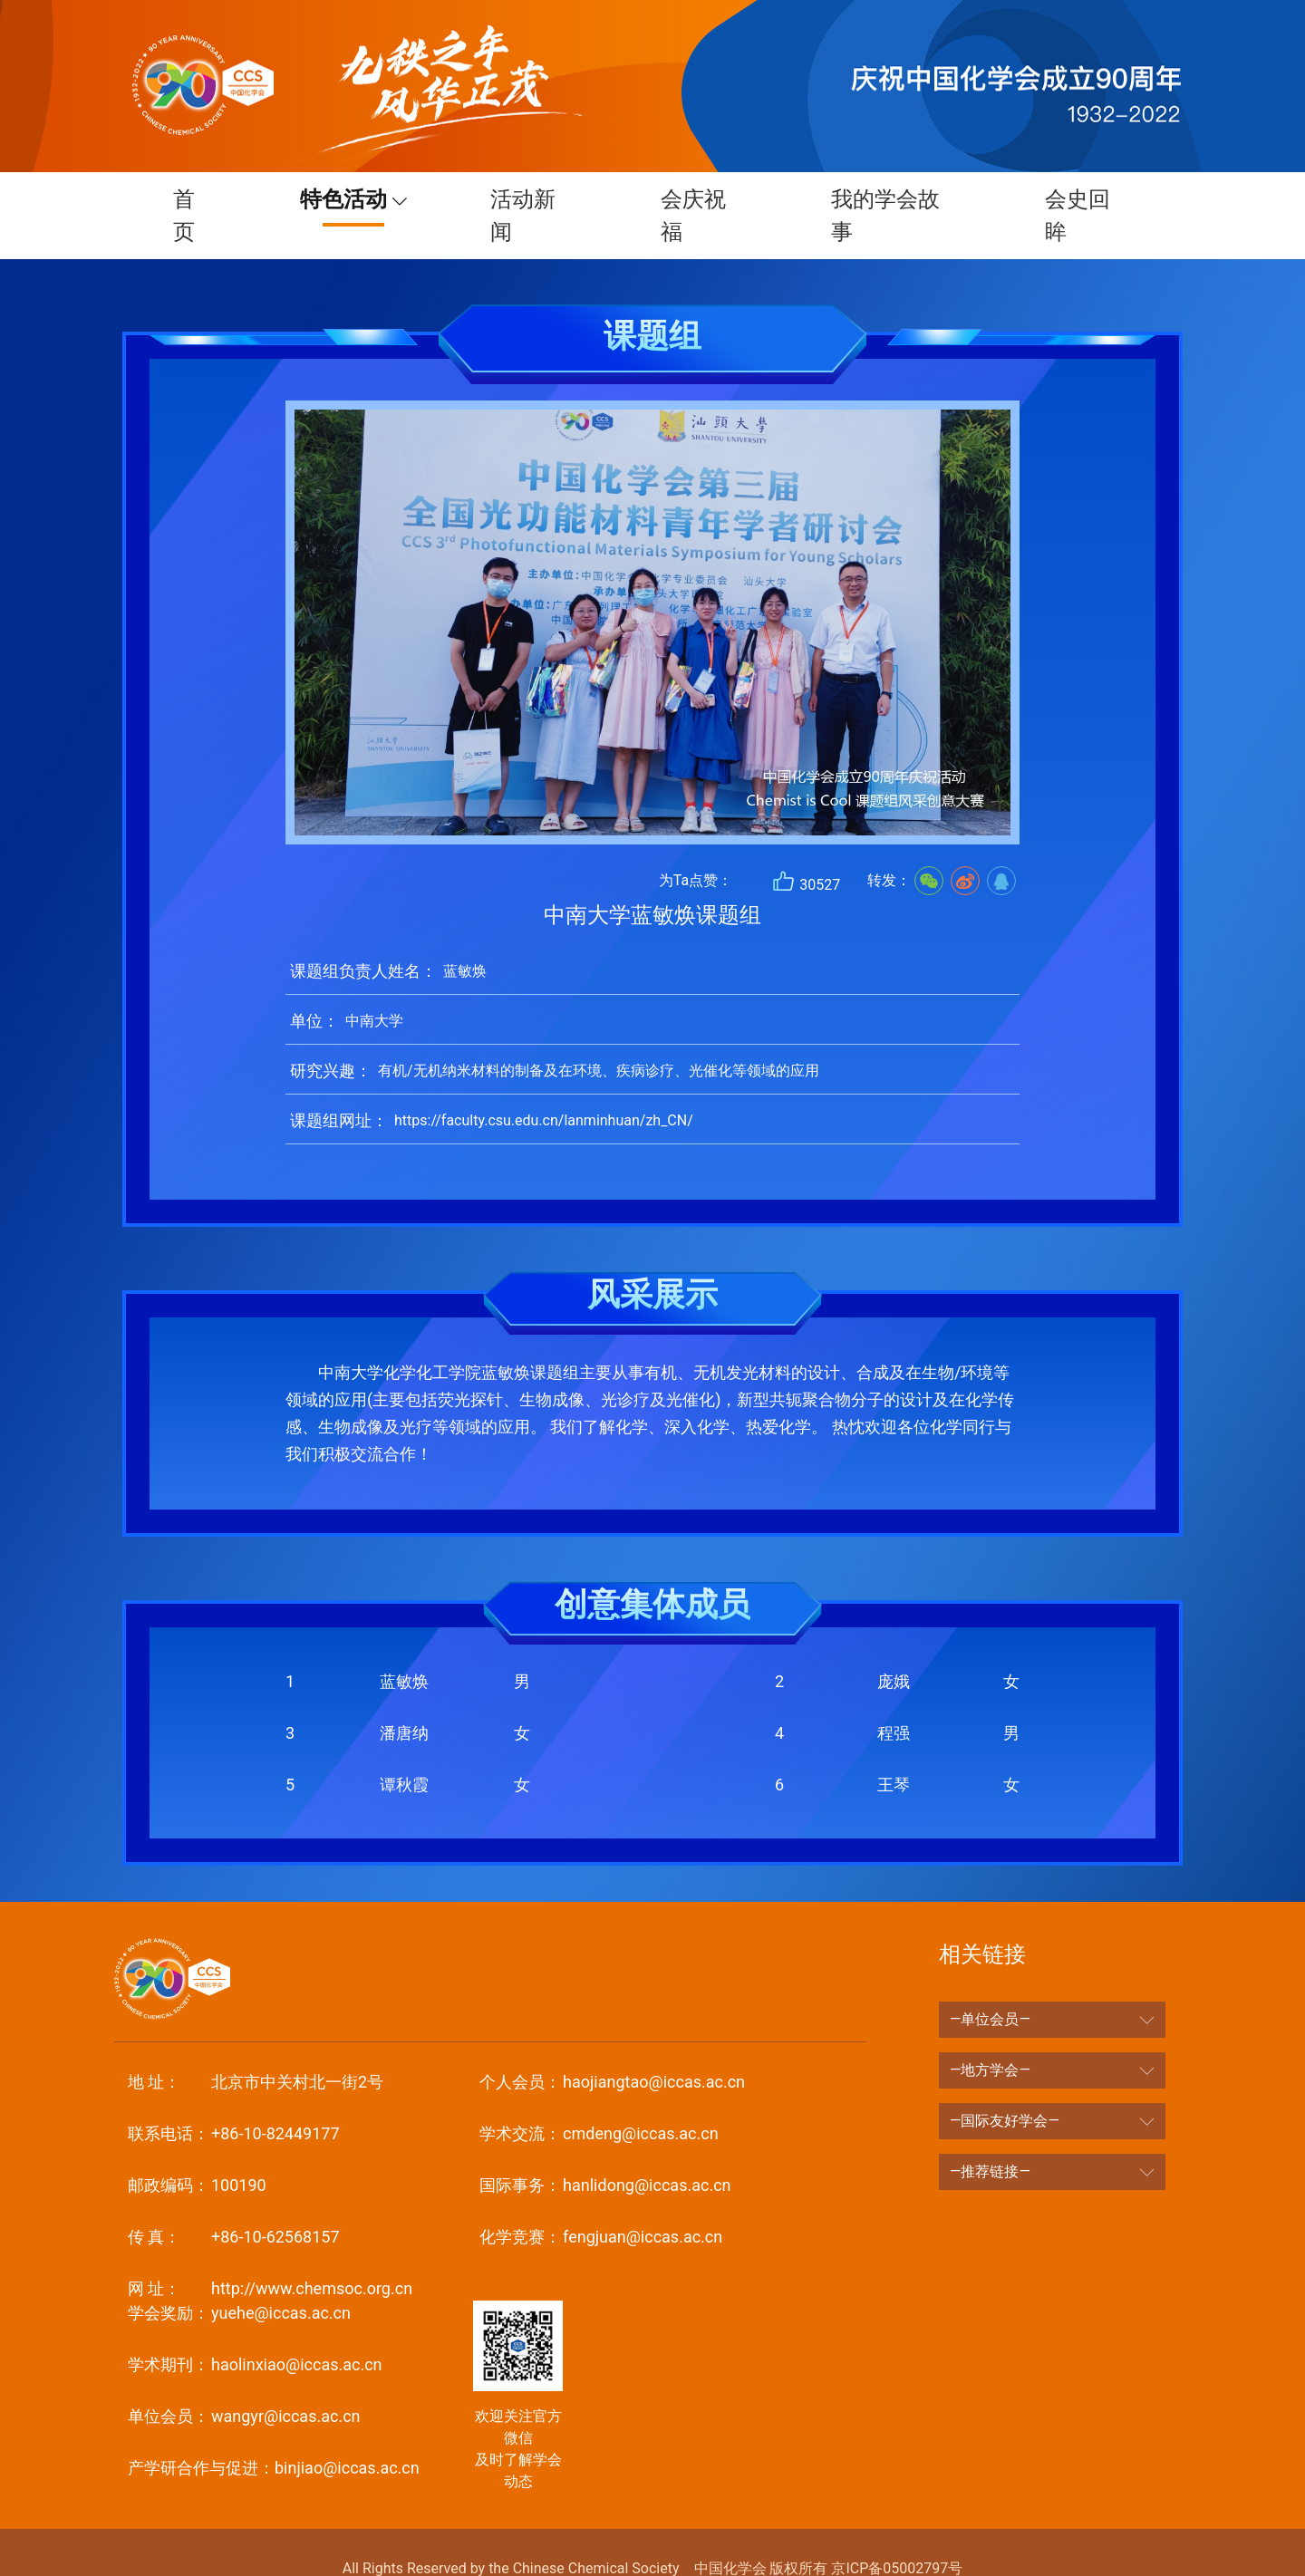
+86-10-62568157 (234, 2204)
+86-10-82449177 (234, 2100)
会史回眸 (1079, 199)
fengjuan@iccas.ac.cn (600, 2204)
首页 (186, 199)
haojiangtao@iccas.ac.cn (612, 2049)
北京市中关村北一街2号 (255, 2049)
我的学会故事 (887, 199)
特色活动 (337, 199)
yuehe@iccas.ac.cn (239, 2280)
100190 (197, 2152)
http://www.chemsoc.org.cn (270, 2255)
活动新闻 (524, 199)
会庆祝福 (695, 199)
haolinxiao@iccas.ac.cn (255, 2331)
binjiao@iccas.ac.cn (274, 2435)
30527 (806, 848)
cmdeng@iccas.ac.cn (598, 2100)
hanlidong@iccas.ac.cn (604, 2152)
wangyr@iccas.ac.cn (244, 2383)
